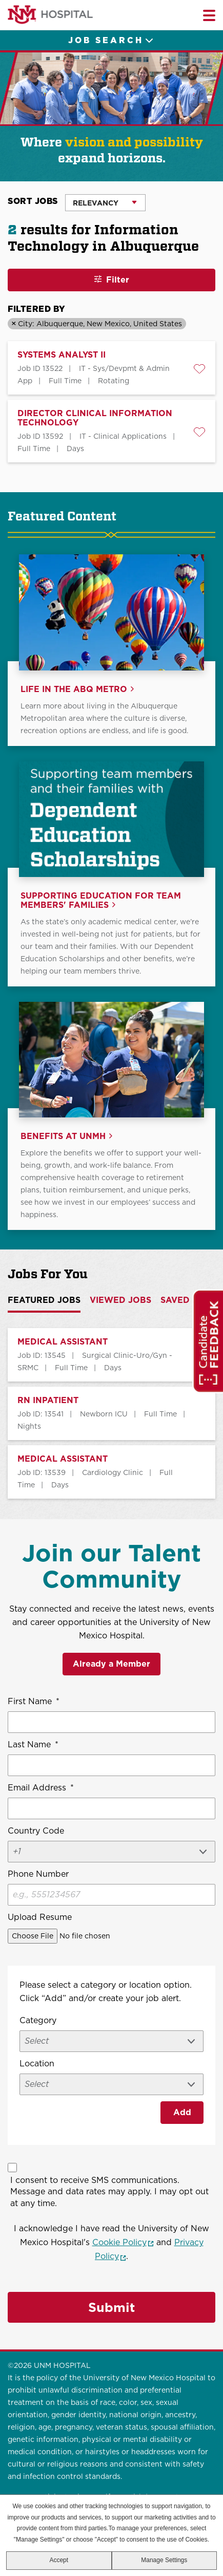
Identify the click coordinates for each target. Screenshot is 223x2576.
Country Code (36, 1831)
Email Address (41, 1788)
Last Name (33, 1744)
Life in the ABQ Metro (74, 689)
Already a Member (111, 1664)
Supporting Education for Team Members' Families (101, 900)
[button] (199, 369)
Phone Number (38, 1874)
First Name (33, 1701)
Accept (58, 2560)
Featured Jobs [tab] (44, 1300)
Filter (117, 280)
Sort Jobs (33, 201)
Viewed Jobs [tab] (120, 1300)
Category (37, 2020)
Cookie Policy (123, 2242)
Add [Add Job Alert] (182, 2112)
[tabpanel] (111, 1413)
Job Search (106, 40)
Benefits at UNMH (63, 1136)
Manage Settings (164, 2560)
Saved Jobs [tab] (187, 1300)
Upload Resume (40, 1917)
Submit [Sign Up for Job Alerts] (111, 2307)
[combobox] (111, 2084)
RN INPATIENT (47, 1400)
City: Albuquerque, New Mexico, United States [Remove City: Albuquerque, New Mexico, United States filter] (100, 324)
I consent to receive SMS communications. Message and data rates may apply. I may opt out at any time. (109, 2191)
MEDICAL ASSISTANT (62, 1342)
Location (36, 2063)
